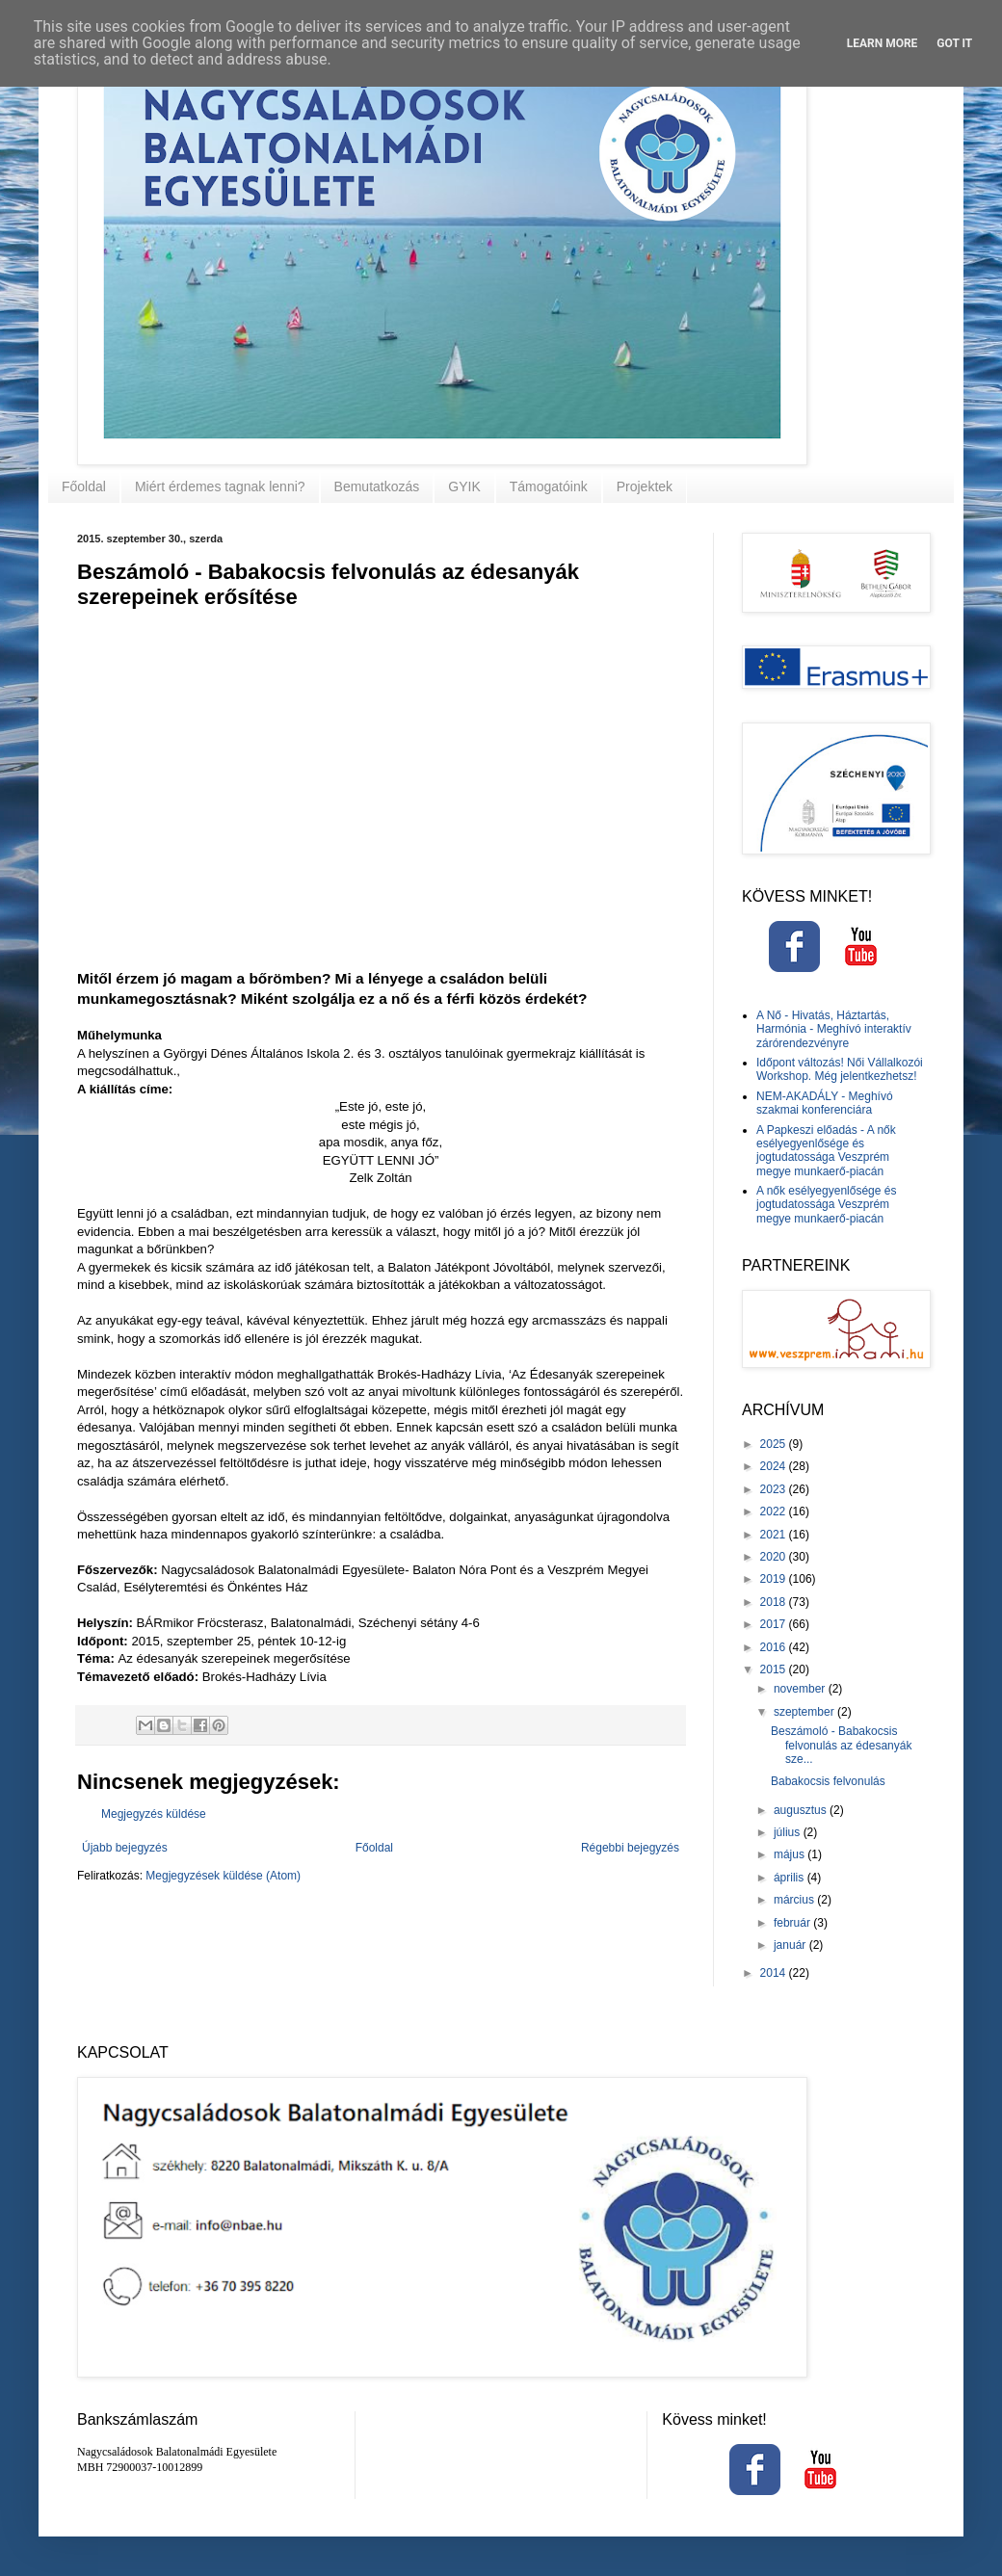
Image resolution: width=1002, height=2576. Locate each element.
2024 (774, 1466)
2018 (774, 1602)
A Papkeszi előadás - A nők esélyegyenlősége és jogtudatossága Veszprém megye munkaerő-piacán (826, 1150)
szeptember (805, 1712)
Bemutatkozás (377, 486)
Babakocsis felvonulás (828, 1781)
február (793, 1923)
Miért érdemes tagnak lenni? (220, 486)
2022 (774, 1511)
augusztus (802, 1810)
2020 (774, 1557)
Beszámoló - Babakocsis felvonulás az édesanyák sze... (841, 1745)
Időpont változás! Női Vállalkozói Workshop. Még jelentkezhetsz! (839, 1069)
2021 (774, 1534)
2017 (774, 1624)
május (790, 1854)
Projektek (644, 486)
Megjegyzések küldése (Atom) (223, 1875)
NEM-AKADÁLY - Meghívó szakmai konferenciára (824, 1103)
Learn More (882, 43)
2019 (774, 1579)
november (801, 1688)
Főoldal (84, 486)
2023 (774, 1489)
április (790, 1877)
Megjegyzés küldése (153, 1814)
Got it (954, 43)
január (791, 1945)
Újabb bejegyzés (125, 1847)
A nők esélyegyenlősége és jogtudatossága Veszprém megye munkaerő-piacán (826, 1204)
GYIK (464, 486)
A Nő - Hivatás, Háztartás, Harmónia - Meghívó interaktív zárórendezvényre (833, 1029)
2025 (774, 1444)
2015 (774, 1669)
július (789, 1832)
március (795, 1899)
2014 (774, 1973)
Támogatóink (549, 486)
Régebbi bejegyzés (630, 1847)
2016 (774, 1647)
